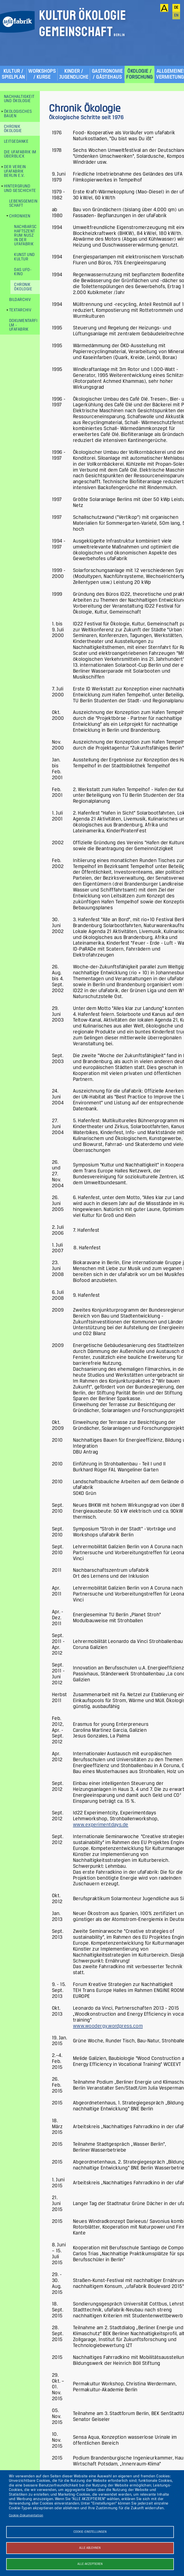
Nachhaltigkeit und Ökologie (19, 99)
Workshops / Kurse (42, 74)
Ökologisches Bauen (18, 114)
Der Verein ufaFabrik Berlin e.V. (15, 171)
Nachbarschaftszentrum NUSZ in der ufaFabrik (25, 235)
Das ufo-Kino (22, 272)
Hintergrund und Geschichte (20, 188)
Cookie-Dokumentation (26, 2515)
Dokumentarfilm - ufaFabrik (23, 325)
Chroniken (19, 216)
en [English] (176, 16)
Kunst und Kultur (24, 257)
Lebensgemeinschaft (23, 203)
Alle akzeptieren (90, 2564)
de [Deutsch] (176, 8)
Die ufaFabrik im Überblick (20, 154)
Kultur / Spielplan (13, 74)
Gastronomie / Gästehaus (107, 74)
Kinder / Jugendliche (73, 74)
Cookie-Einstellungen (90, 2531)
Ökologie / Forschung (139, 74)
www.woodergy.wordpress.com (108, 2026)
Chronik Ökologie (13, 129)
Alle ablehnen (90, 2548)
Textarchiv (20, 310)
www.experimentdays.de (100, 1824)
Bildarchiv (20, 300)
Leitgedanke (16, 141)
